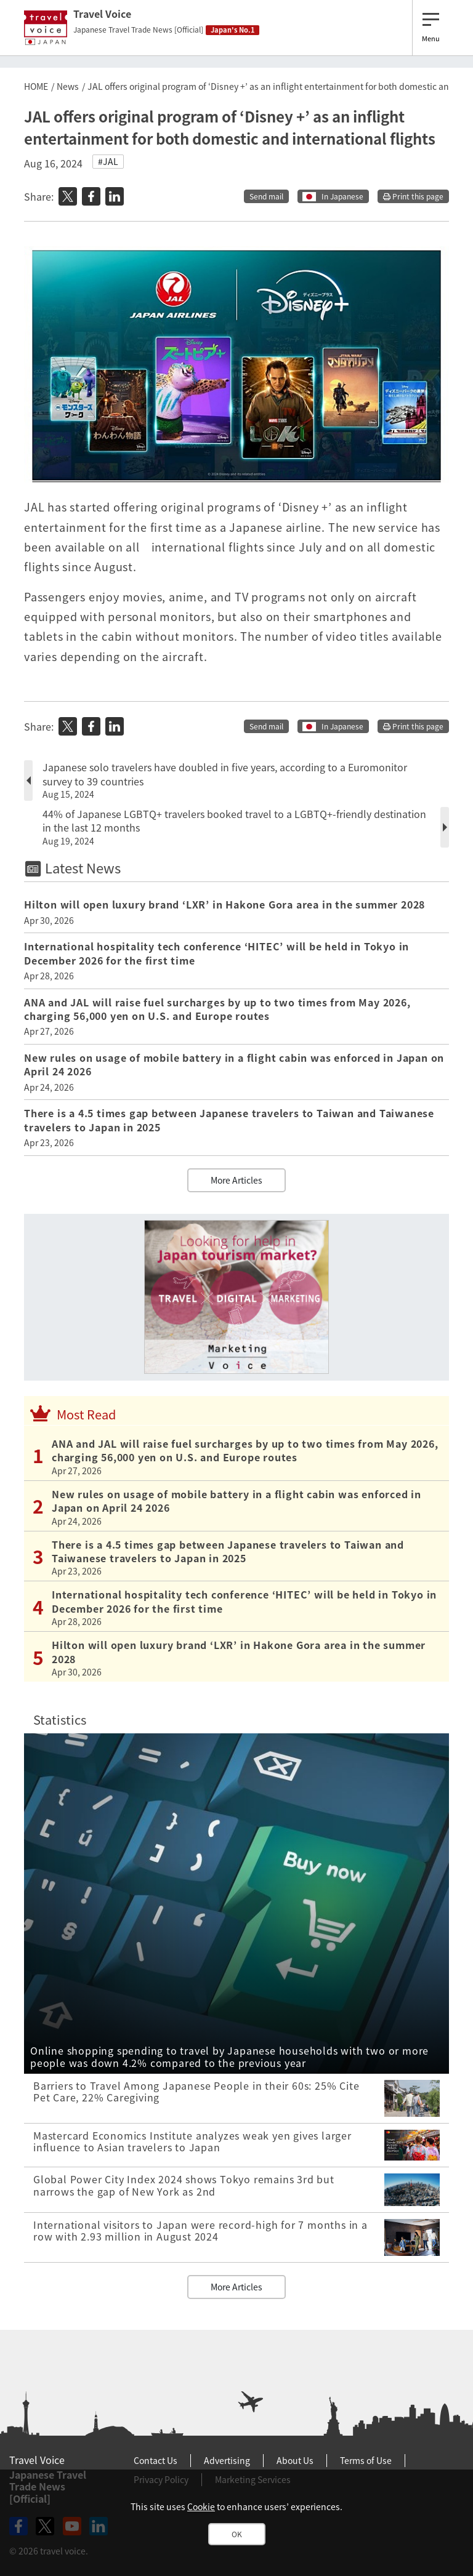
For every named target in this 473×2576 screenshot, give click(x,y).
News (68, 86)
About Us (295, 2460)
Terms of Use (366, 2460)
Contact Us (155, 2460)
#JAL (108, 161)
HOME (36, 86)
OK (237, 2534)
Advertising (227, 2460)
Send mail (266, 196)
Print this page (413, 196)
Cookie (201, 2506)
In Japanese (342, 196)
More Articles (236, 1180)
